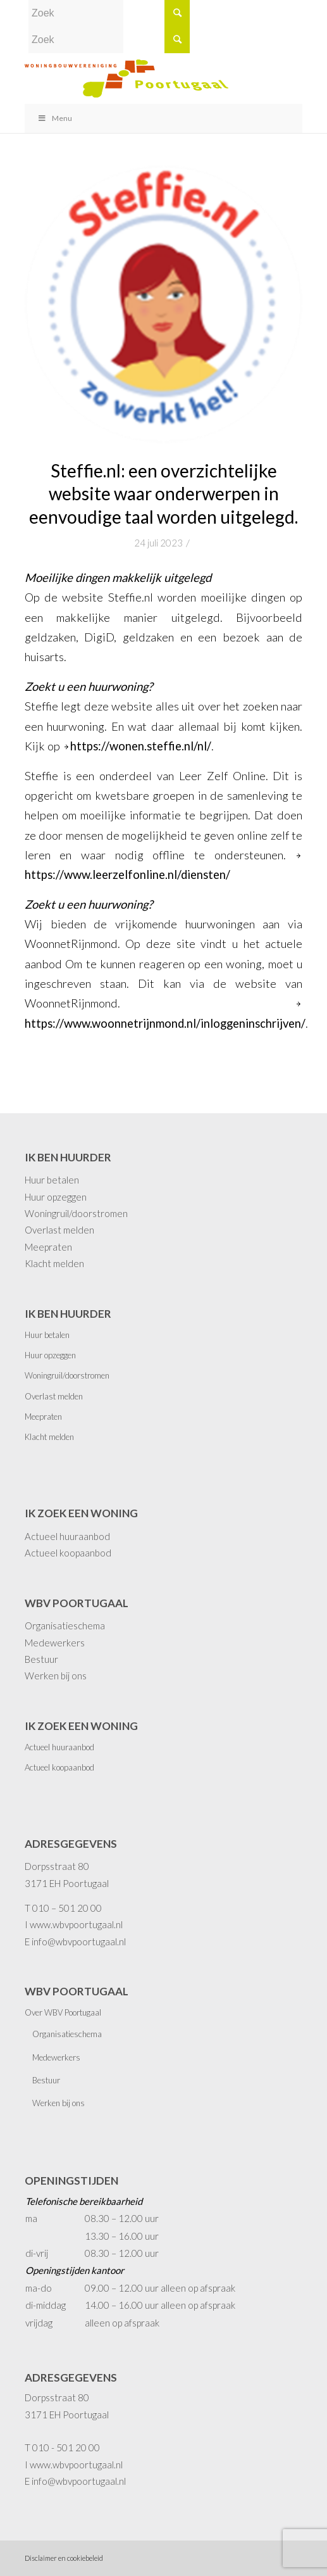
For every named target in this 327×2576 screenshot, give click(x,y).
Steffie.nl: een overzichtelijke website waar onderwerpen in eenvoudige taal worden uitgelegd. (163, 493)
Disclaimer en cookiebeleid (64, 2558)
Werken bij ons (56, 1675)
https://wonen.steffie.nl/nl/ (140, 746)
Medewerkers (55, 1642)
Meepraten (48, 1247)
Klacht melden (54, 1263)
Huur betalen (52, 1179)
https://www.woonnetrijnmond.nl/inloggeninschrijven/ (165, 1023)
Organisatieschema (65, 1625)
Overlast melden (59, 1229)
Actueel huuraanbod (67, 1536)
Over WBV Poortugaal (63, 2012)
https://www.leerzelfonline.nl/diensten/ (127, 874)
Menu (54, 118)
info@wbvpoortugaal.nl (79, 1941)
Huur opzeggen (56, 1197)
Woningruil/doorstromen (76, 1213)
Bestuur (41, 1659)
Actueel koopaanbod (68, 1552)
